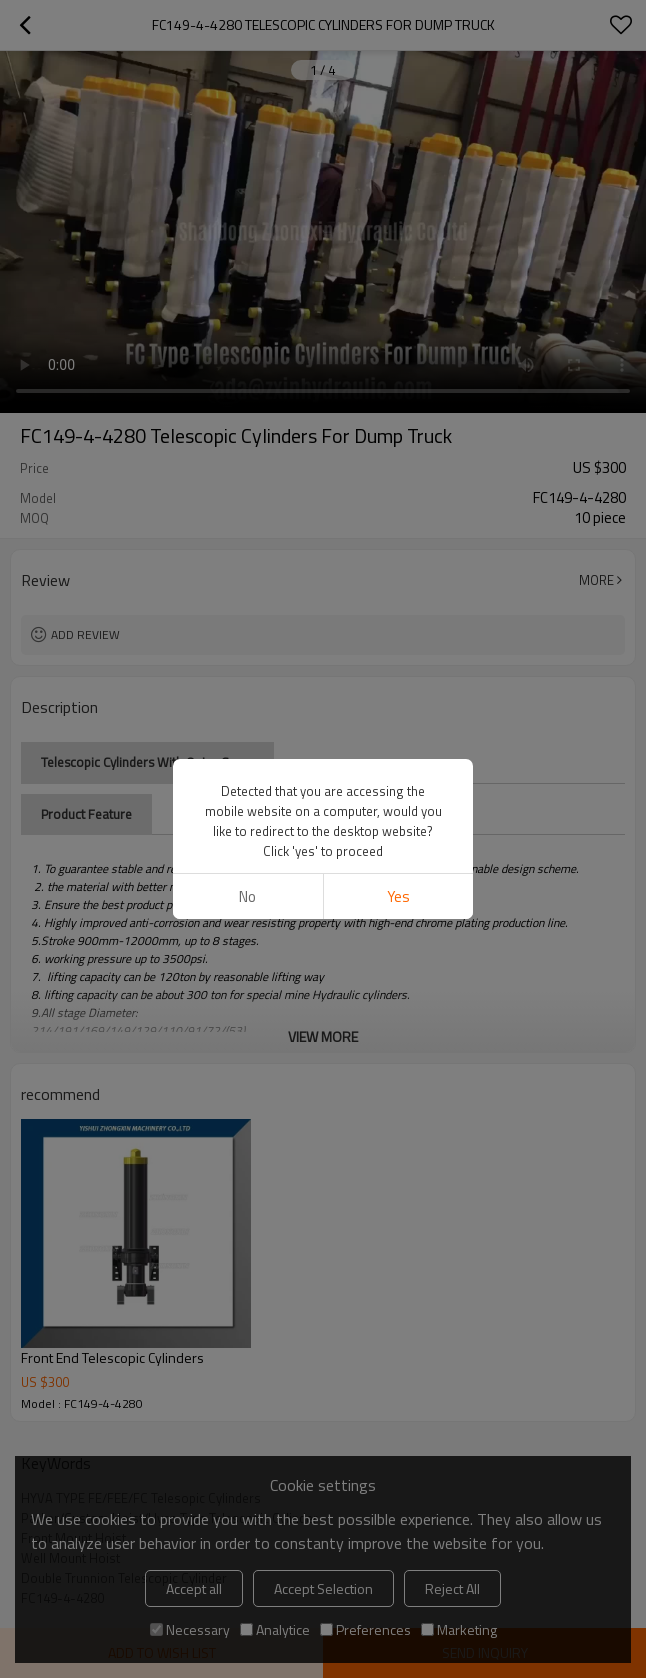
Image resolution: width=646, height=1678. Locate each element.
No (247, 896)
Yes (398, 896)
